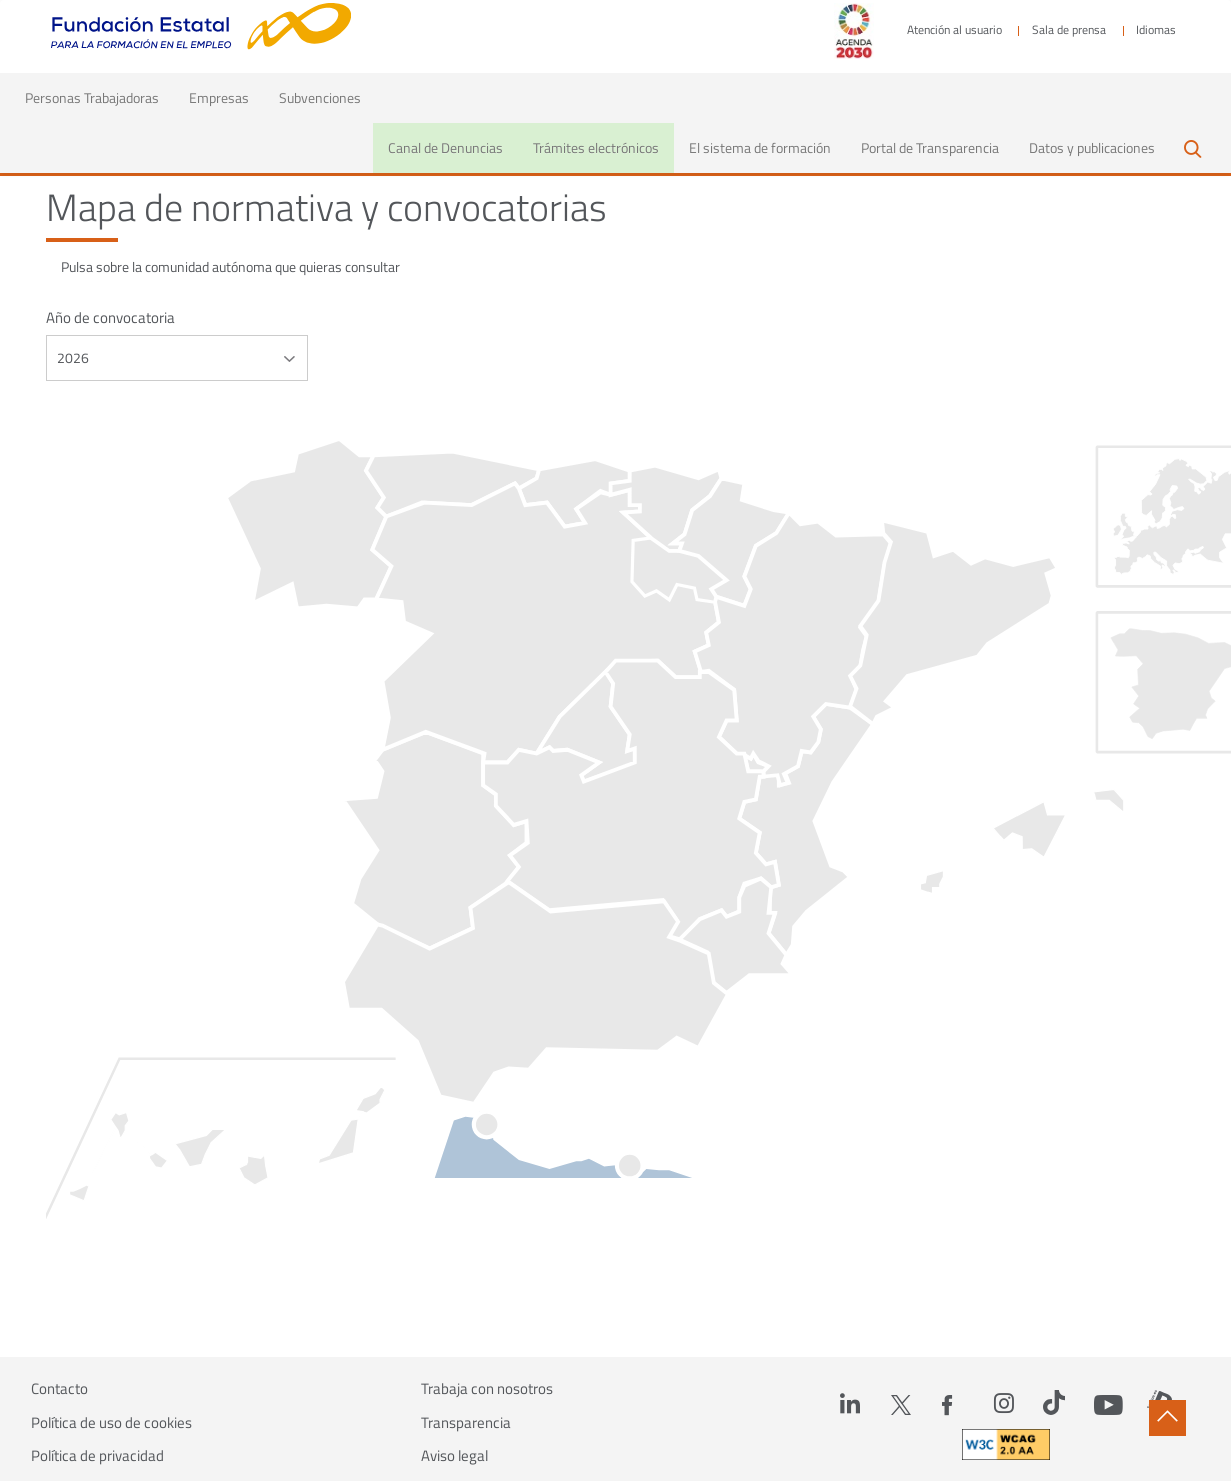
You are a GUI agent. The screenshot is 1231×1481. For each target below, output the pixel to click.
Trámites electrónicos (596, 147)
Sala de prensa (1069, 30)
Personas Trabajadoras (99, 97)
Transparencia (466, 1423)
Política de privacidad (97, 1456)
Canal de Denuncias (445, 147)
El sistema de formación (760, 147)
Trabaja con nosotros (487, 1389)
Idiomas (1156, 30)
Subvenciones (320, 97)
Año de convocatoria (110, 317)
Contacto (59, 1389)
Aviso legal (454, 1456)
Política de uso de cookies (111, 1423)
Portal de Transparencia (930, 147)
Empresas (219, 97)
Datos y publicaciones (1092, 147)
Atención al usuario (954, 30)
